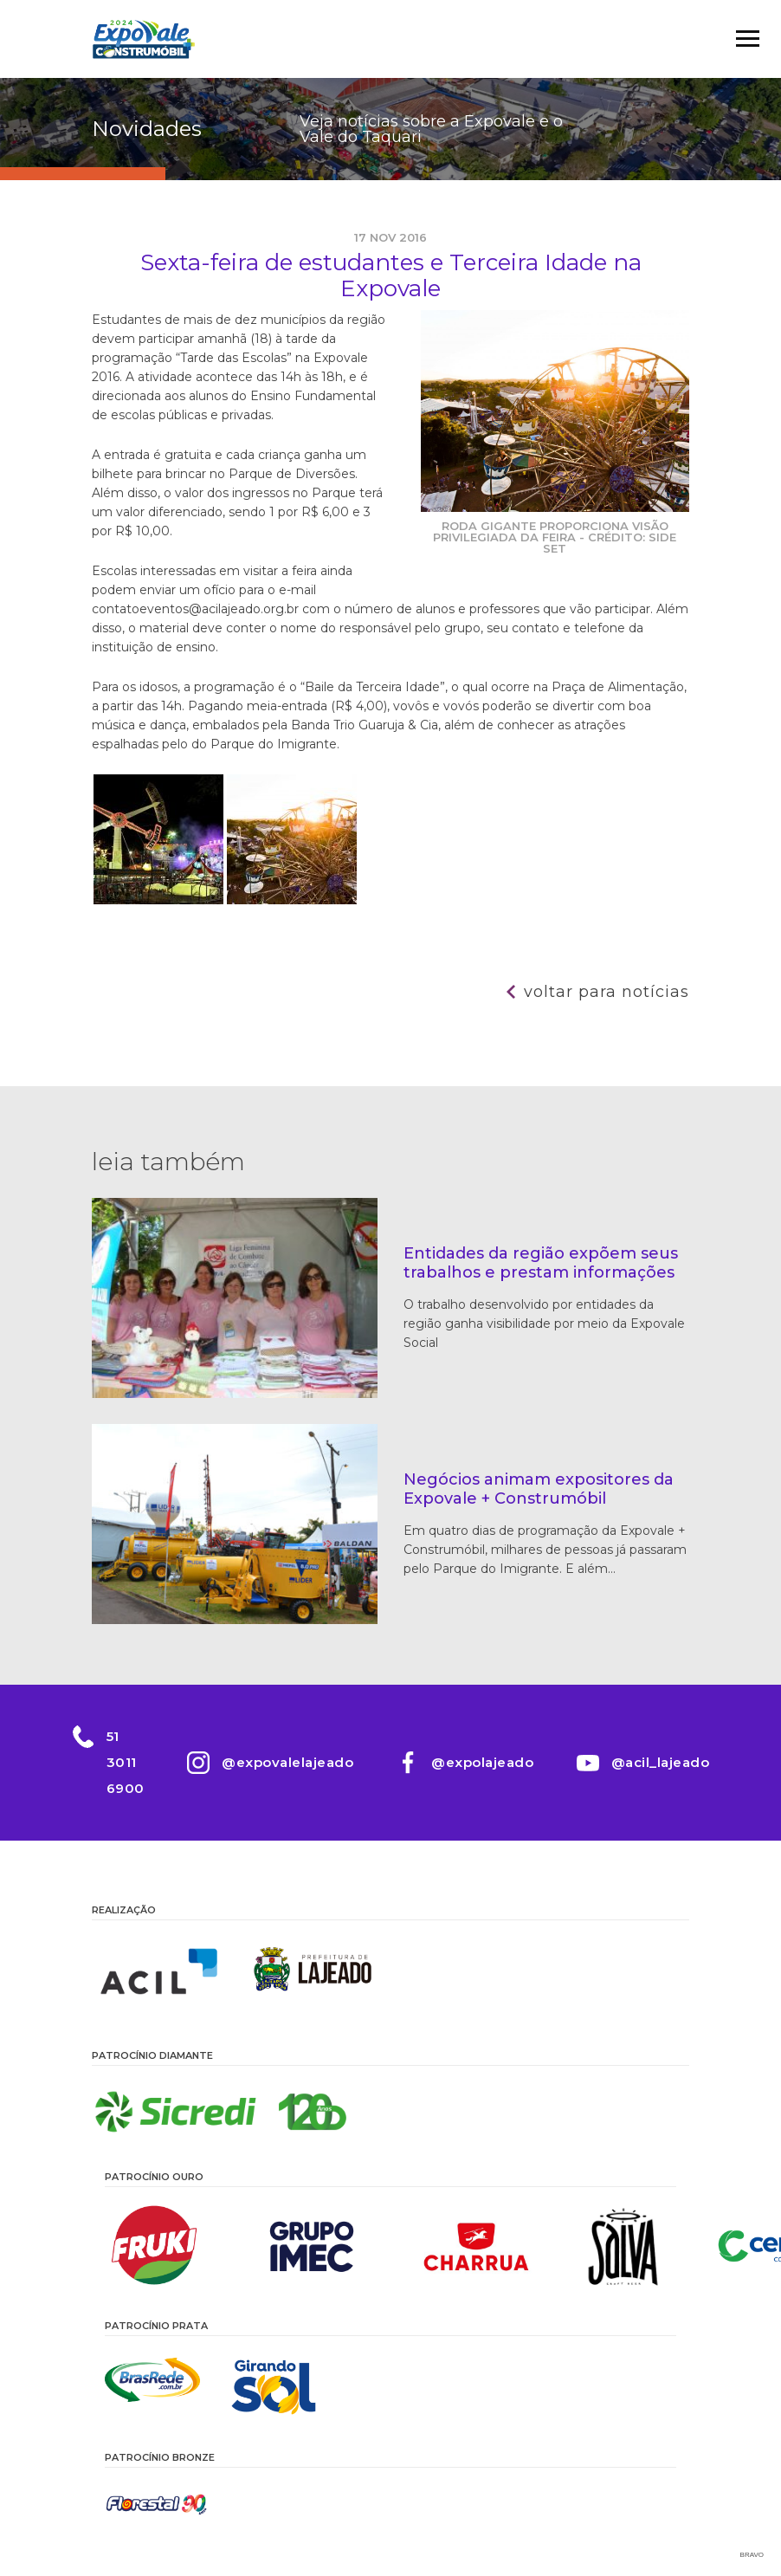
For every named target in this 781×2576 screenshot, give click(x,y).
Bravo (752, 2555)
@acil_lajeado (660, 1762)
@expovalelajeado (287, 1762)
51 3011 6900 (125, 1762)
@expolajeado (482, 1762)
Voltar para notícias (606, 991)
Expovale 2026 (144, 39)
